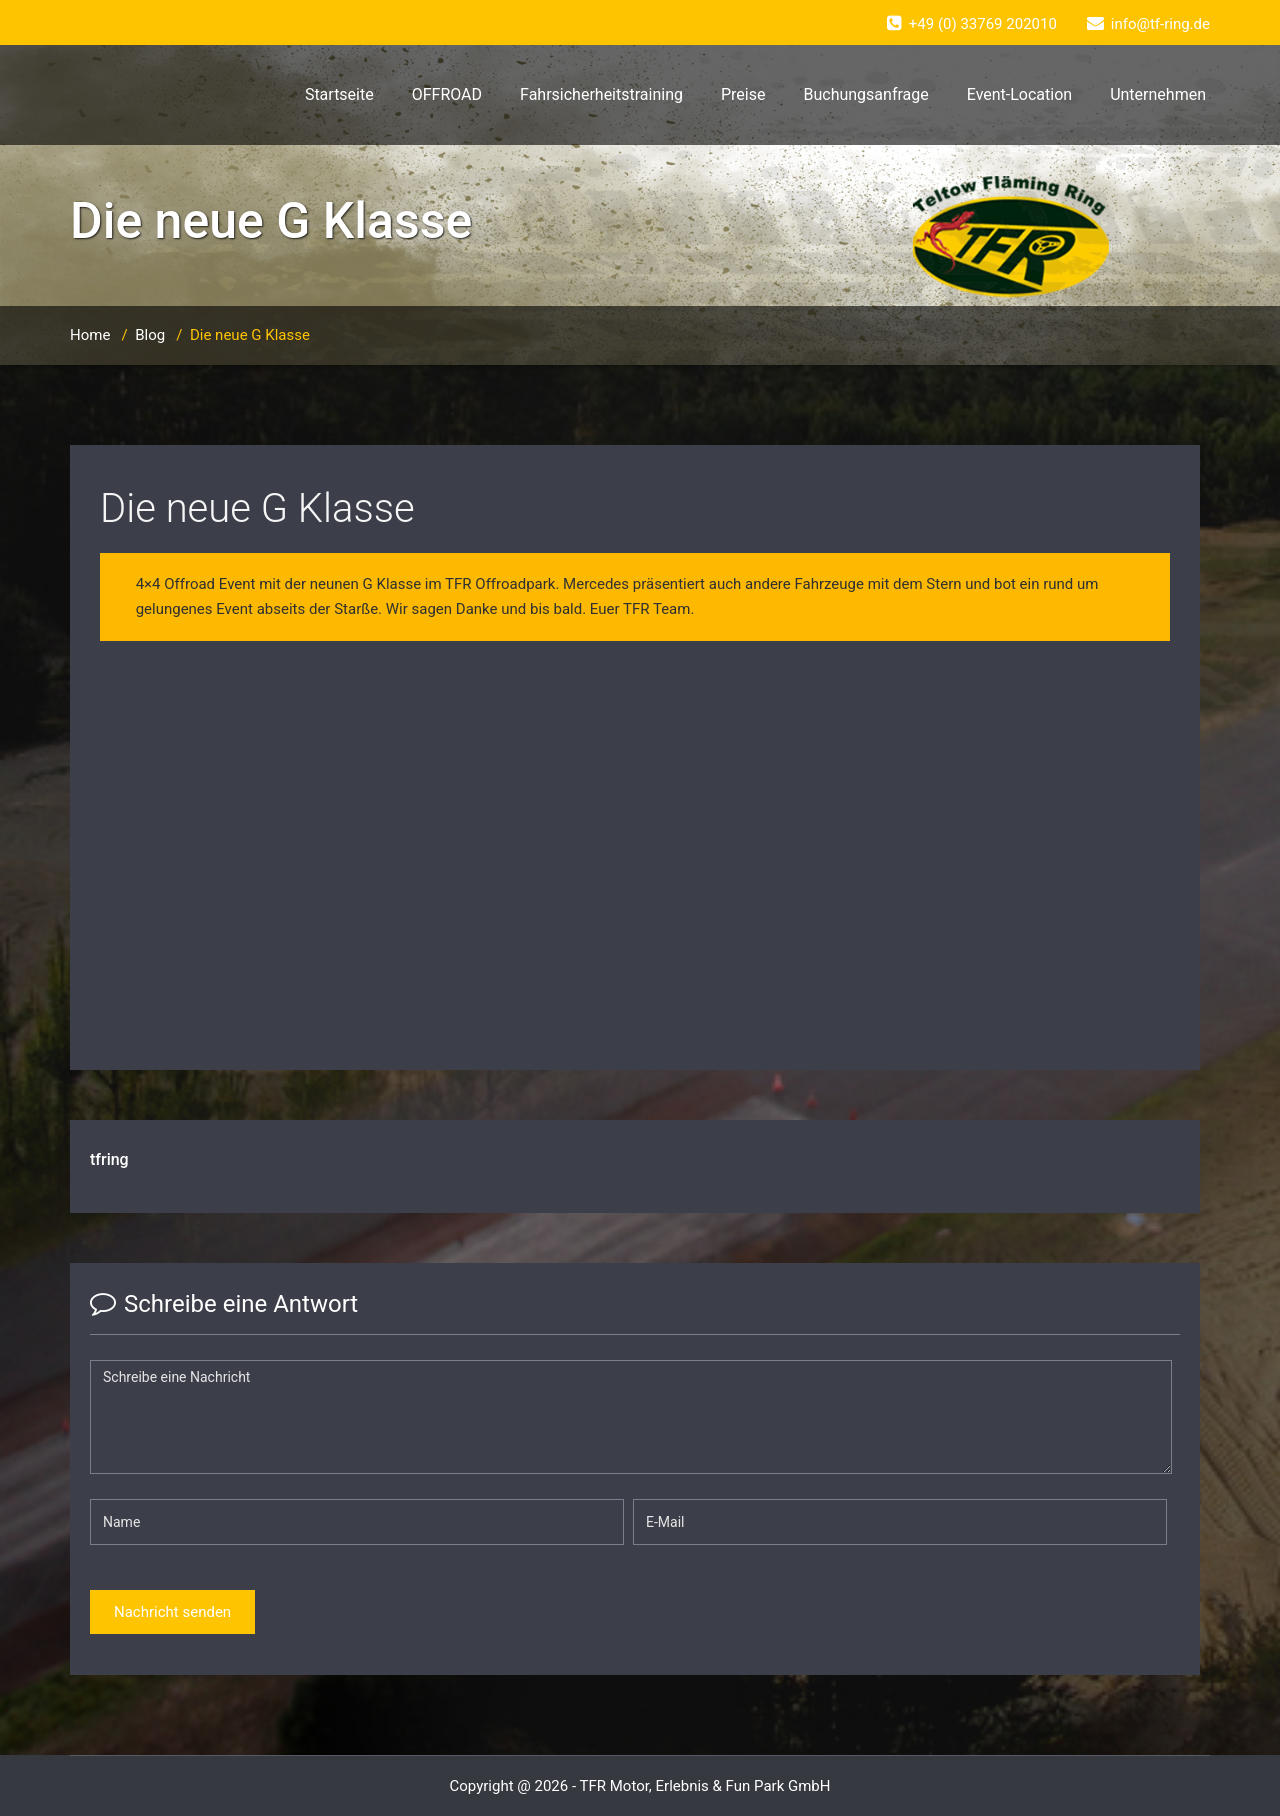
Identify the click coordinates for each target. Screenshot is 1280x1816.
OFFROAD (447, 94)
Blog (150, 335)
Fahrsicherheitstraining (601, 94)
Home (90, 335)
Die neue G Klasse (257, 508)
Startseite (339, 94)
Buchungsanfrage (865, 94)
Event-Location (1019, 94)
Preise (743, 94)
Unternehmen (1158, 94)
